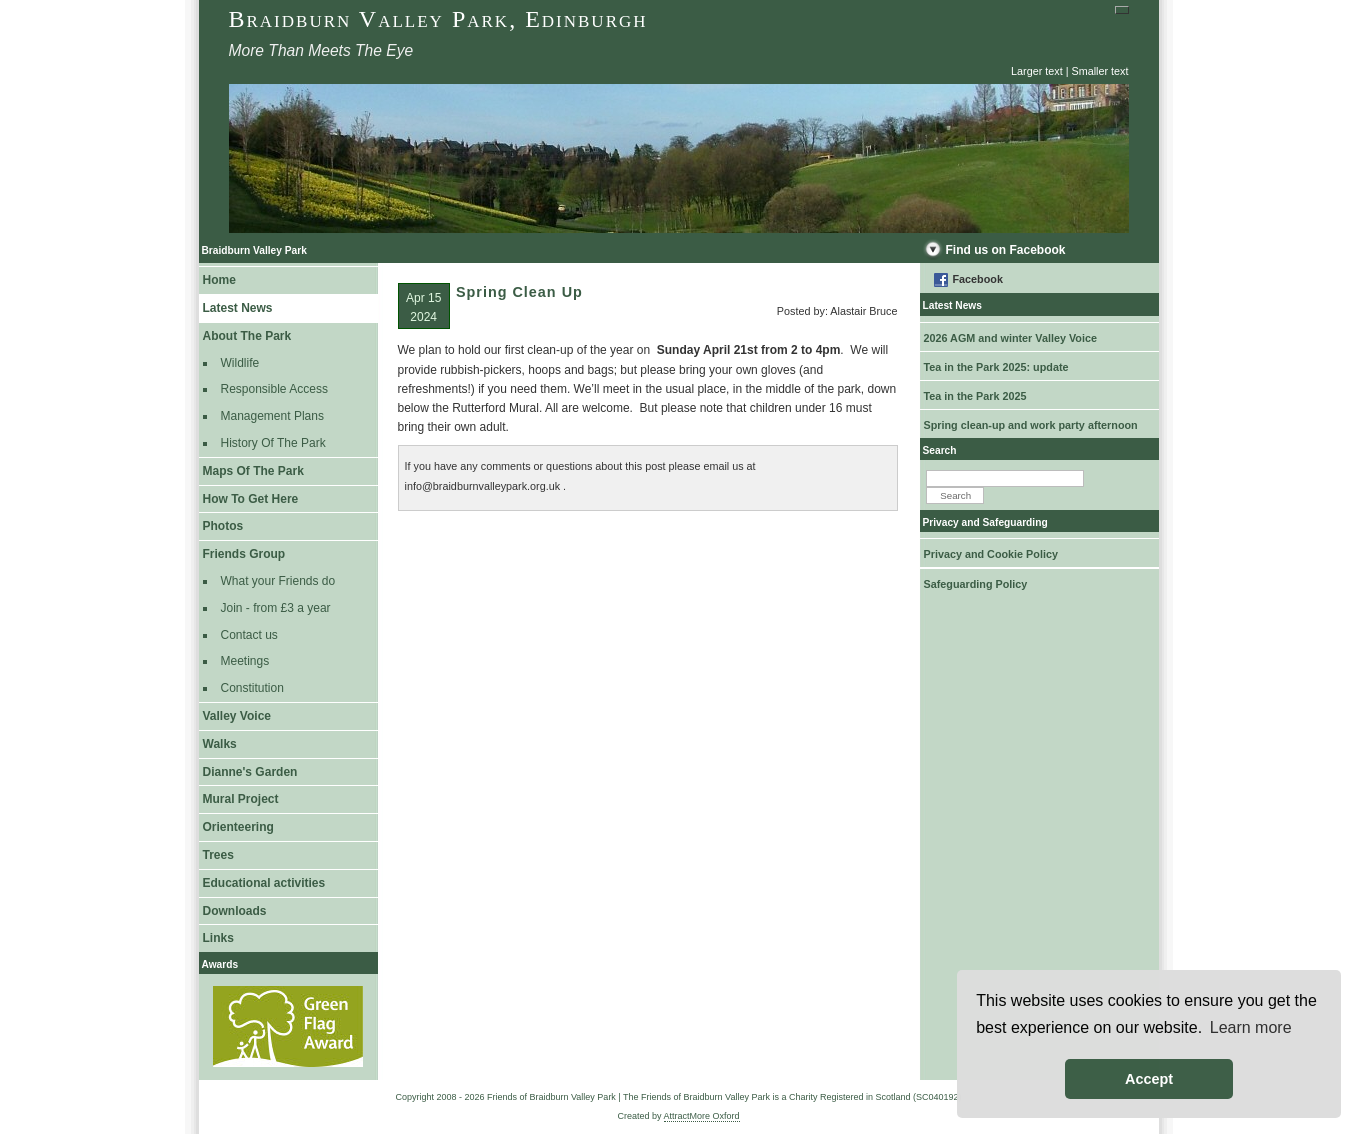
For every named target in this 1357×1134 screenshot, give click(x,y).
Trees (218, 855)
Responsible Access (274, 389)
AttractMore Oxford (702, 1116)
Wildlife (240, 363)
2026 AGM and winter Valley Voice (1010, 338)
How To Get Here (251, 499)
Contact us (249, 635)
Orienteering (238, 827)
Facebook (978, 279)
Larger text (1037, 71)
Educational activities (264, 883)
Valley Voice (237, 716)
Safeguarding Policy (976, 584)
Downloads (235, 911)
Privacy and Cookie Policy (991, 554)
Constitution (252, 688)
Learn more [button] (1251, 1027)
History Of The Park (273, 443)
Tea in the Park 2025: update (996, 367)
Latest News (238, 308)
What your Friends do (278, 581)
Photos (223, 526)
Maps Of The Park (253, 471)
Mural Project (241, 799)
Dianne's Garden (250, 772)
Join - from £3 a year (276, 608)
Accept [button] (1149, 1079)
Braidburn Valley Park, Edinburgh (438, 19)
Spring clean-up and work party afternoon (1031, 425)
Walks (220, 744)
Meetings (245, 661)
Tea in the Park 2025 (975, 396)
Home (219, 280)
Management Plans (272, 416)
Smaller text (1100, 71)
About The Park (247, 336)
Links (218, 938)
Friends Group (244, 554)
